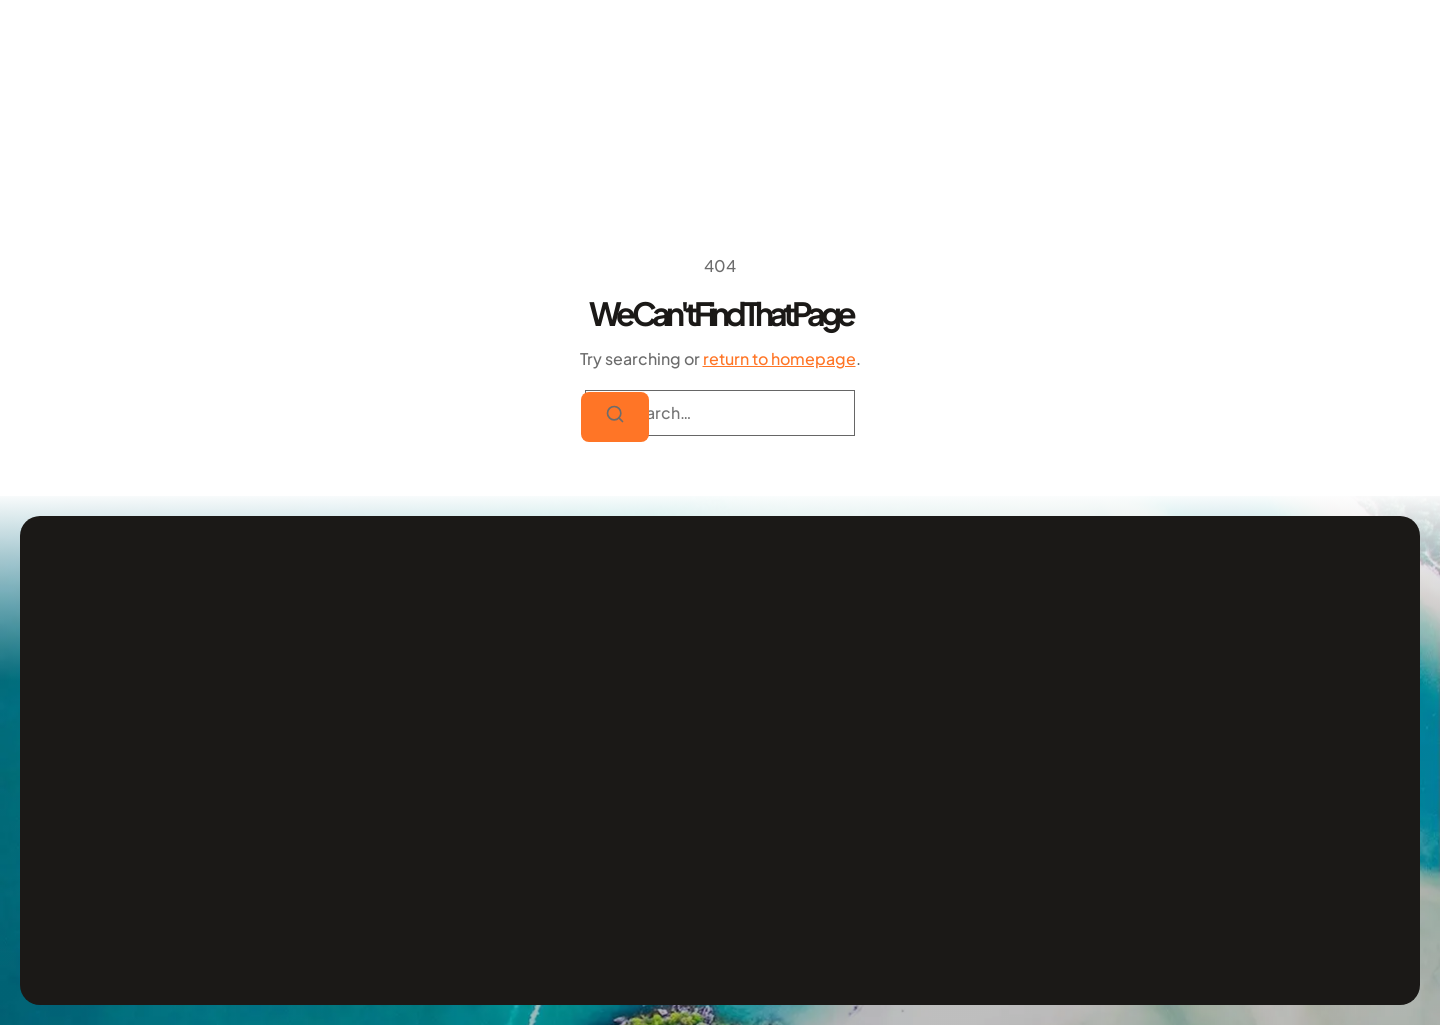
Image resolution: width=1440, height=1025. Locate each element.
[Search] (615, 417)
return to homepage (779, 358)
